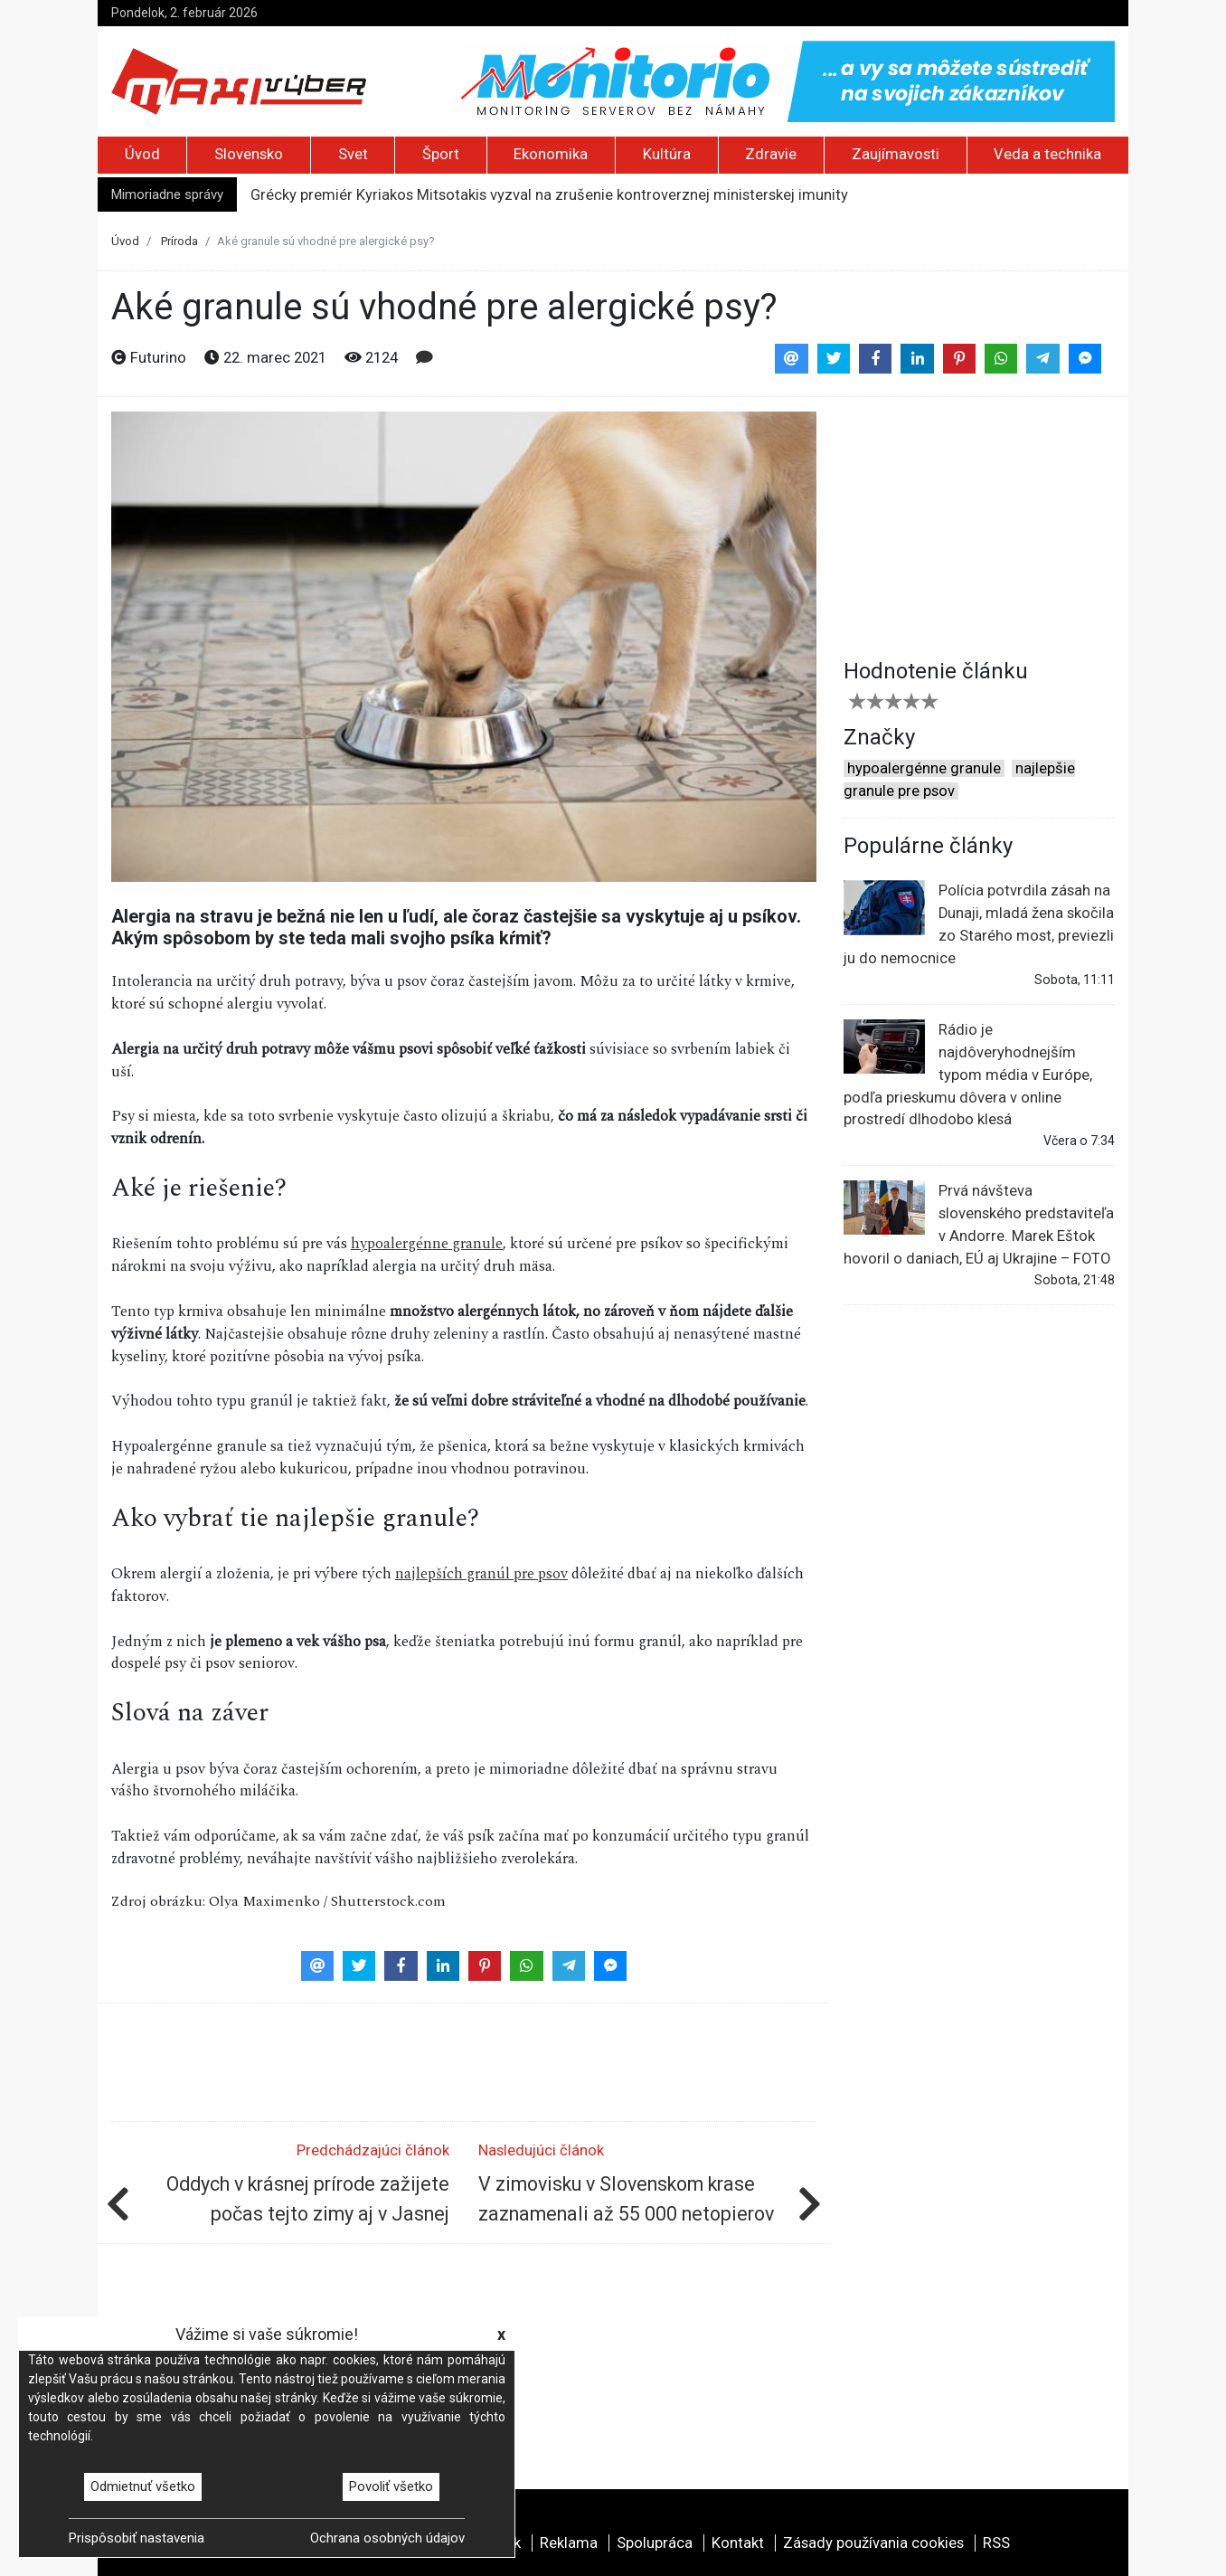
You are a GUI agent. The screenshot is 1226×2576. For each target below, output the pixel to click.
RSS (996, 2543)
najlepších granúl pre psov (481, 1574)
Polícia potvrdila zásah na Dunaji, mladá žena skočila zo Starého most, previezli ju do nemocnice (979, 923)
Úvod (142, 154)
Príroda (179, 241)
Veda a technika (1047, 154)
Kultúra (667, 154)
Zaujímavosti (895, 154)
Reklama (569, 2543)
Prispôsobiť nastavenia (136, 2538)
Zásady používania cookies (873, 2543)
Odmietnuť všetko (142, 2486)
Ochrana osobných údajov (387, 2538)
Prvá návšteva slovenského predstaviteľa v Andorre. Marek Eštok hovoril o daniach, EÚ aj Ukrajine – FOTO (979, 1223)
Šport (440, 154)
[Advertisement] (979, 525)
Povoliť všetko (391, 2486)
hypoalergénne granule (427, 1243)
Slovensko (248, 154)
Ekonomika (551, 154)
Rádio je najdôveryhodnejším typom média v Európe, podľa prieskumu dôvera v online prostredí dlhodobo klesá (968, 1073)
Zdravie (771, 154)
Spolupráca (655, 2543)
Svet (353, 154)
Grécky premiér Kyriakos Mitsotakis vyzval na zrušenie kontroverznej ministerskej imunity (549, 195)
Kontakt (738, 2543)
